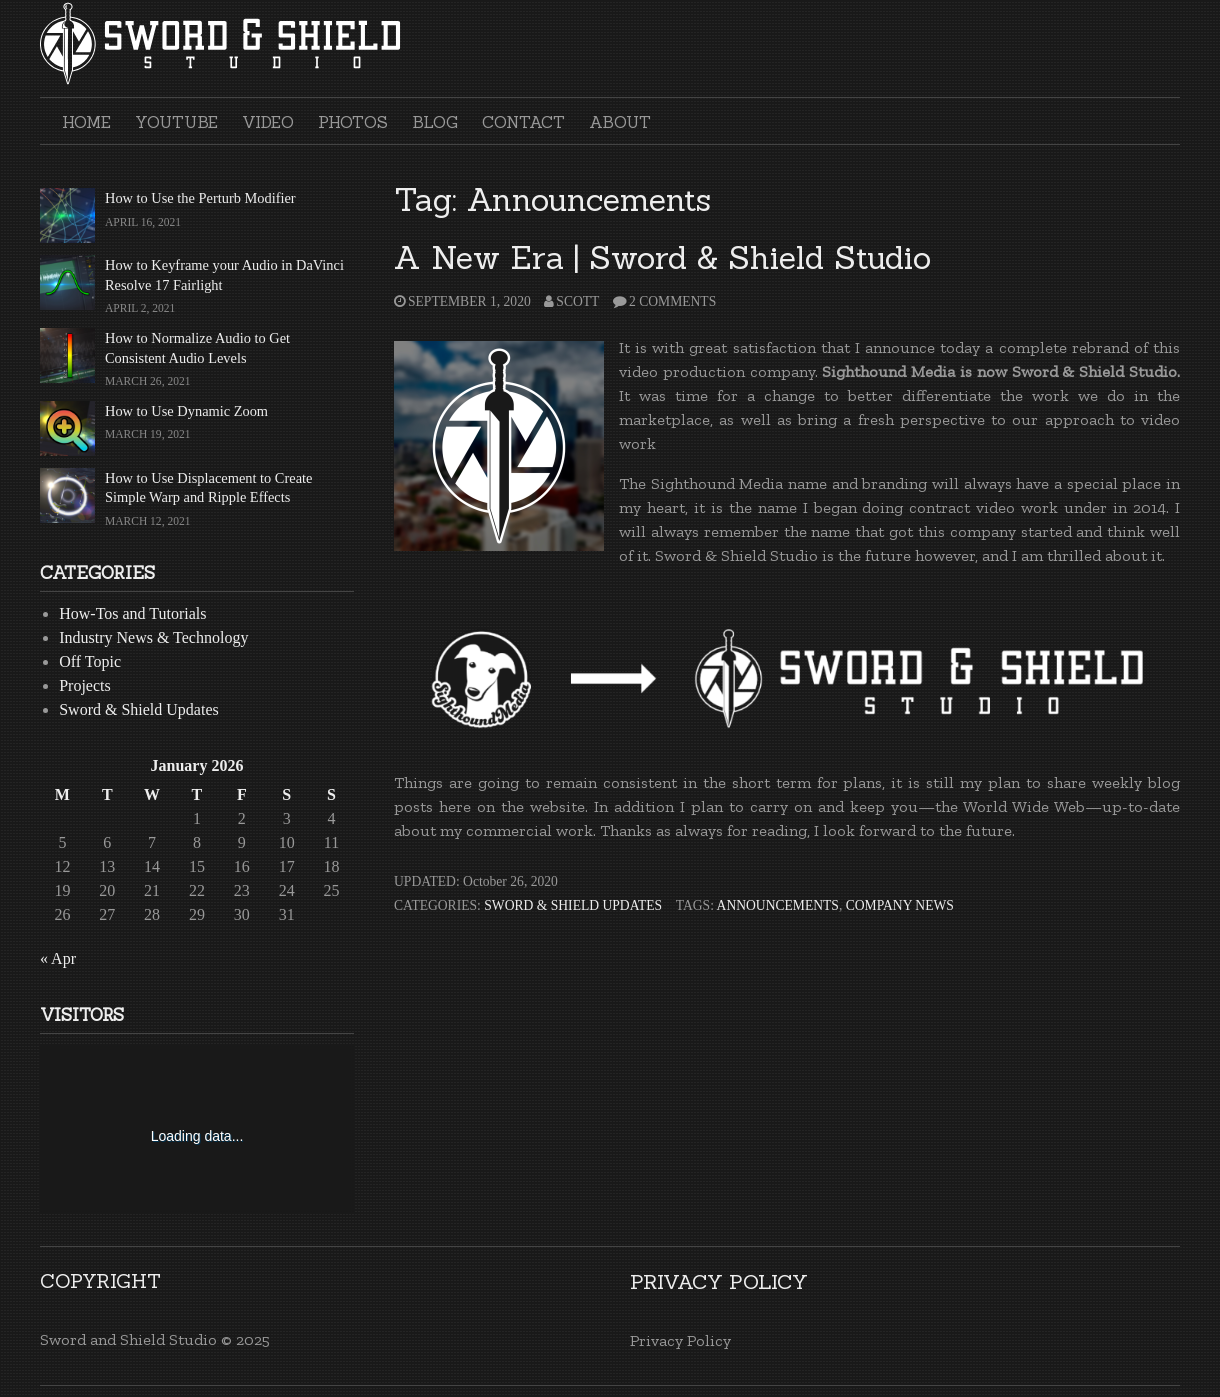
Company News (900, 905)
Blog (435, 122)
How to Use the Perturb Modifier (200, 198)
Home (86, 122)
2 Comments (672, 301)
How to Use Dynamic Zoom (186, 411)
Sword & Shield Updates (573, 905)
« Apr (58, 958)
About (620, 122)
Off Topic (90, 661)
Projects (85, 685)
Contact (523, 122)
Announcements (778, 905)
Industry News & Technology (153, 637)
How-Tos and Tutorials (132, 613)
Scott (577, 301)
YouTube (176, 122)
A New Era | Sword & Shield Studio (662, 257)
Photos (353, 122)
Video (268, 122)
